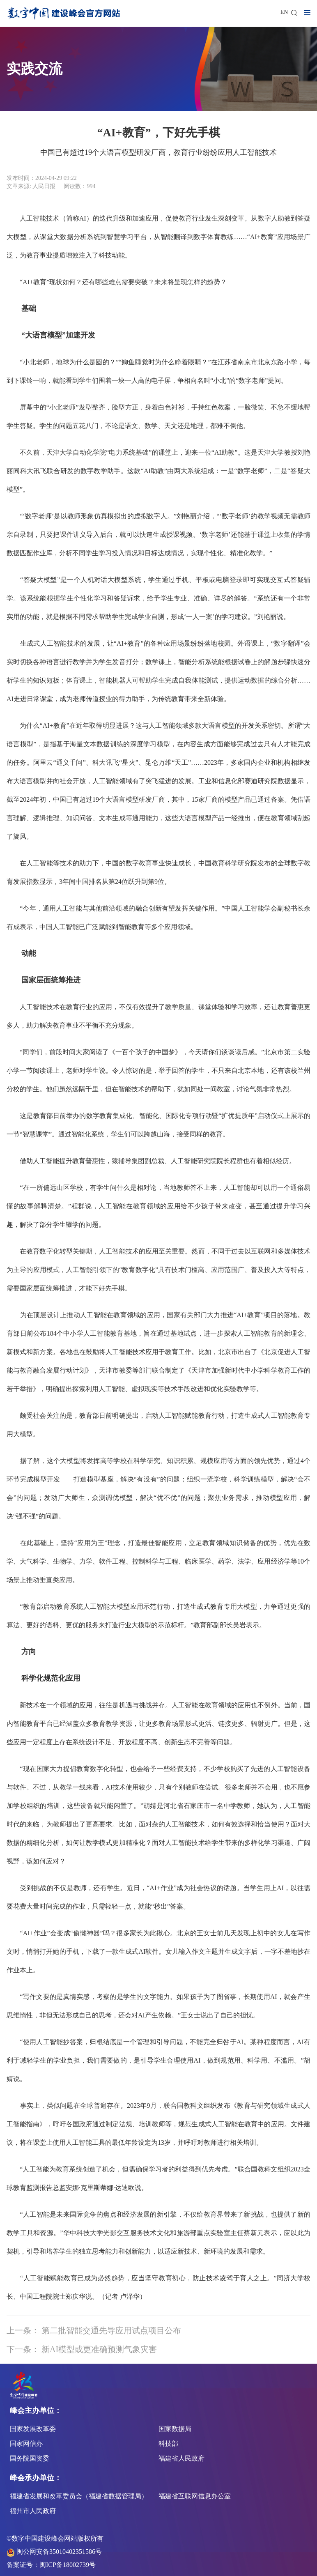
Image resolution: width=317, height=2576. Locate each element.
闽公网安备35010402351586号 (59, 2551)
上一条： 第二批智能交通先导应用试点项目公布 (94, 2330)
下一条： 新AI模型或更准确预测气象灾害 (82, 2349)
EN (284, 12)
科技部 (168, 2443)
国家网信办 (26, 2443)
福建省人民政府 (181, 2458)
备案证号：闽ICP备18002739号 (51, 2564)
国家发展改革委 (33, 2428)
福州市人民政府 (33, 2510)
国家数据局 (174, 2428)
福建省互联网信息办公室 (194, 2496)
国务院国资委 (29, 2458)
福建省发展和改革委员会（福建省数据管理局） (79, 2496)
